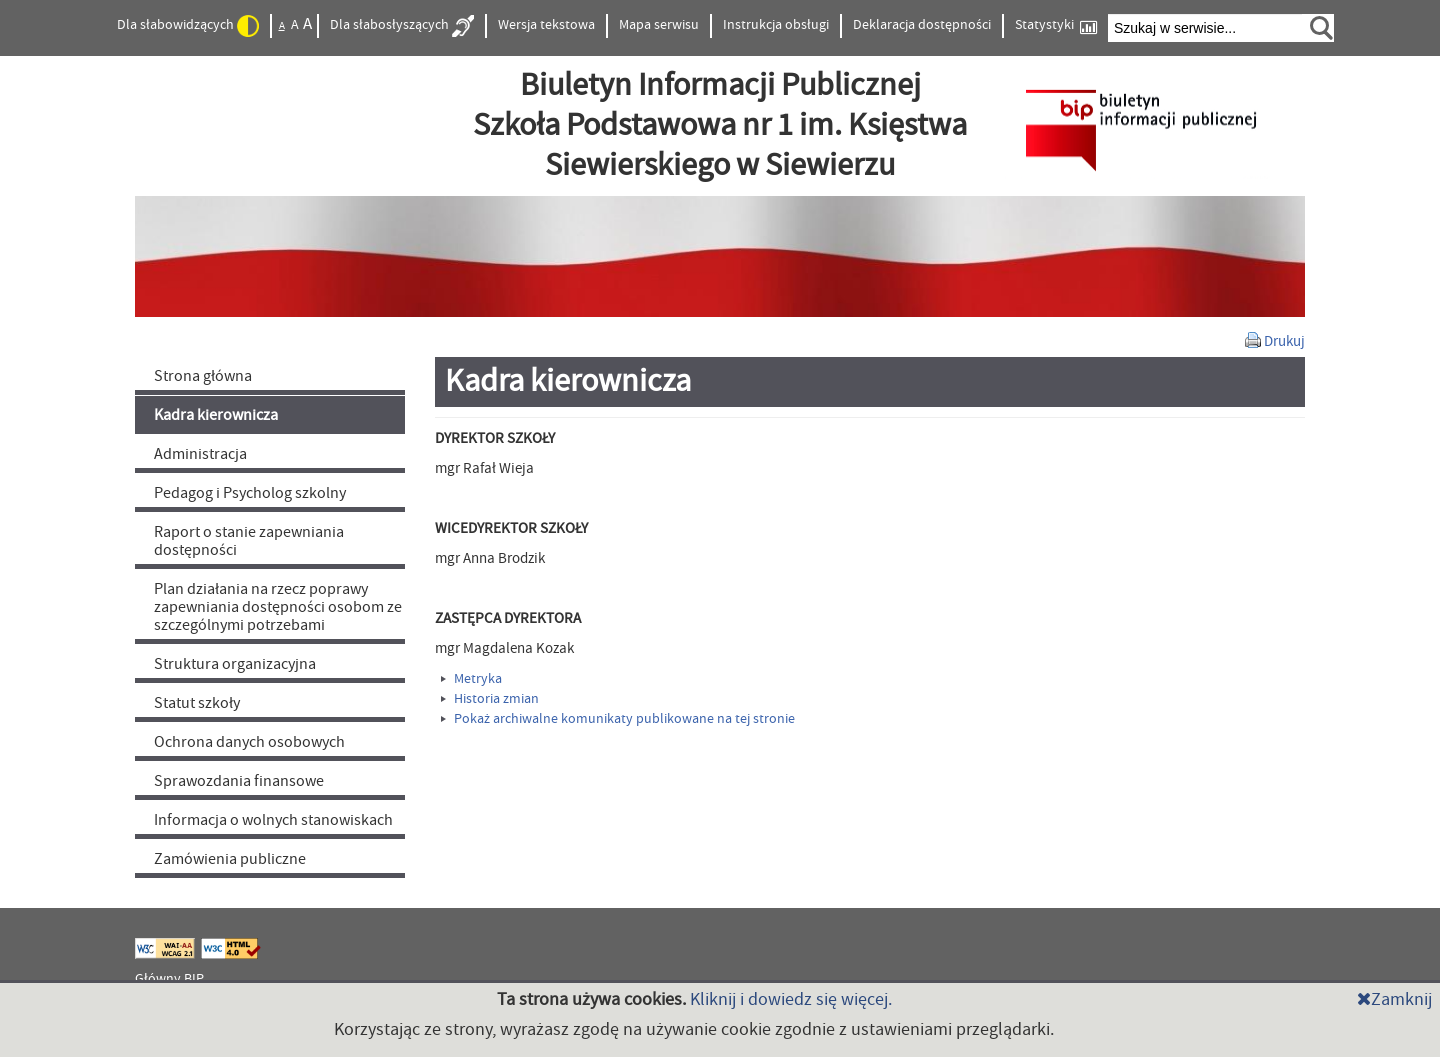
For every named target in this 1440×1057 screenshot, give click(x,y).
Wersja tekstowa (546, 25)
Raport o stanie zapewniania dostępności (249, 541)
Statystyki (1056, 25)
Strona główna (203, 376)
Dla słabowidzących (188, 26)
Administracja (200, 454)
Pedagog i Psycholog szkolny (250, 493)
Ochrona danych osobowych (249, 742)
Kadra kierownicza (216, 415)
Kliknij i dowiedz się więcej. (791, 999)
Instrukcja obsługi (776, 25)
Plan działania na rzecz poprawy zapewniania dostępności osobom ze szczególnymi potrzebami (278, 607)
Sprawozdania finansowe (239, 781)
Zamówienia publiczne (230, 859)
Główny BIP (169, 979)
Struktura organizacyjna (235, 664)
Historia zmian (490, 699)
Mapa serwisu (659, 25)
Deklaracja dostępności (922, 25)
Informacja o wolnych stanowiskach (273, 820)
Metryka (471, 679)
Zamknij (1394, 999)
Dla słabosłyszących (402, 26)
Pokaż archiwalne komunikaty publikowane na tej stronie (618, 719)
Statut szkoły (197, 703)
